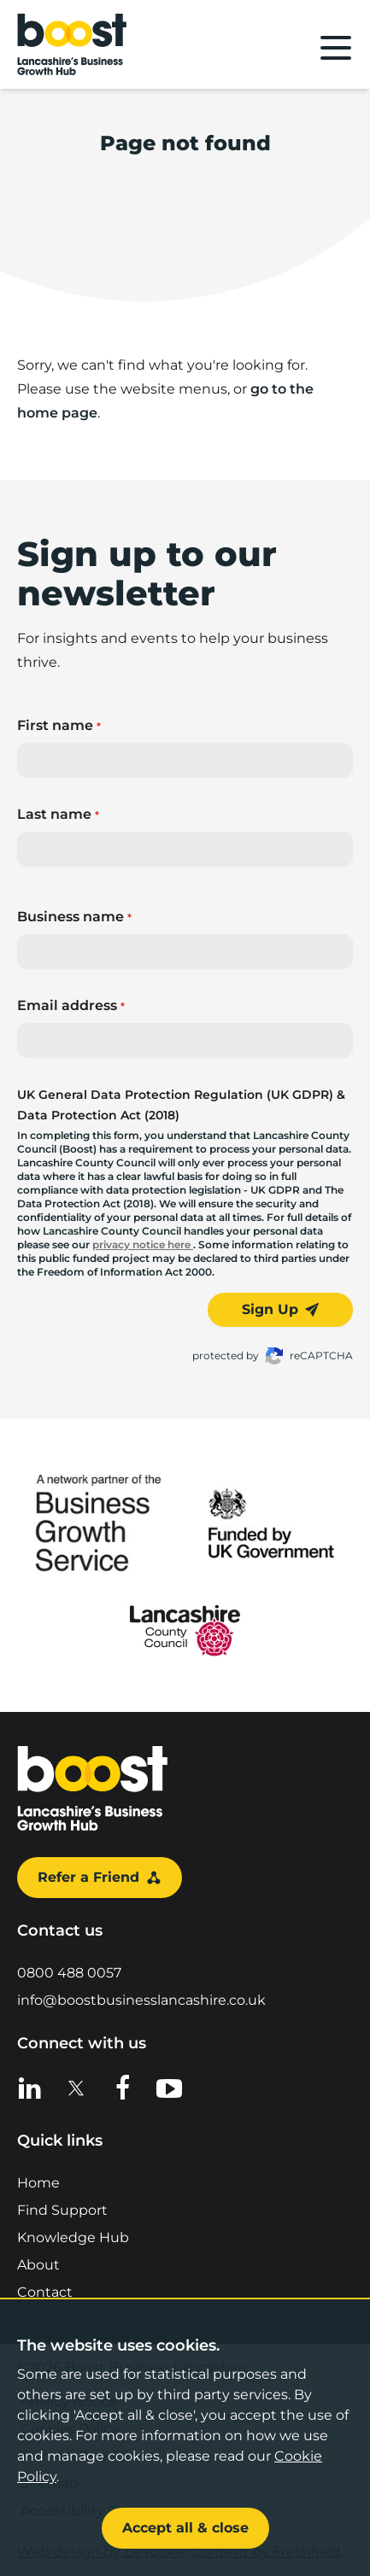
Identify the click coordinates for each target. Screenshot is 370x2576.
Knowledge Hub (73, 2237)
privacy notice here (142, 1244)
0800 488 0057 (69, 1973)
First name (59, 725)
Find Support (62, 2210)
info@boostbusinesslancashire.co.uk (141, 2000)
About (38, 2265)
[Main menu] (335, 47)
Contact (45, 2292)
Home (38, 2183)
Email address (71, 1005)
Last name (58, 814)
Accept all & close (185, 2528)
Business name (74, 916)
